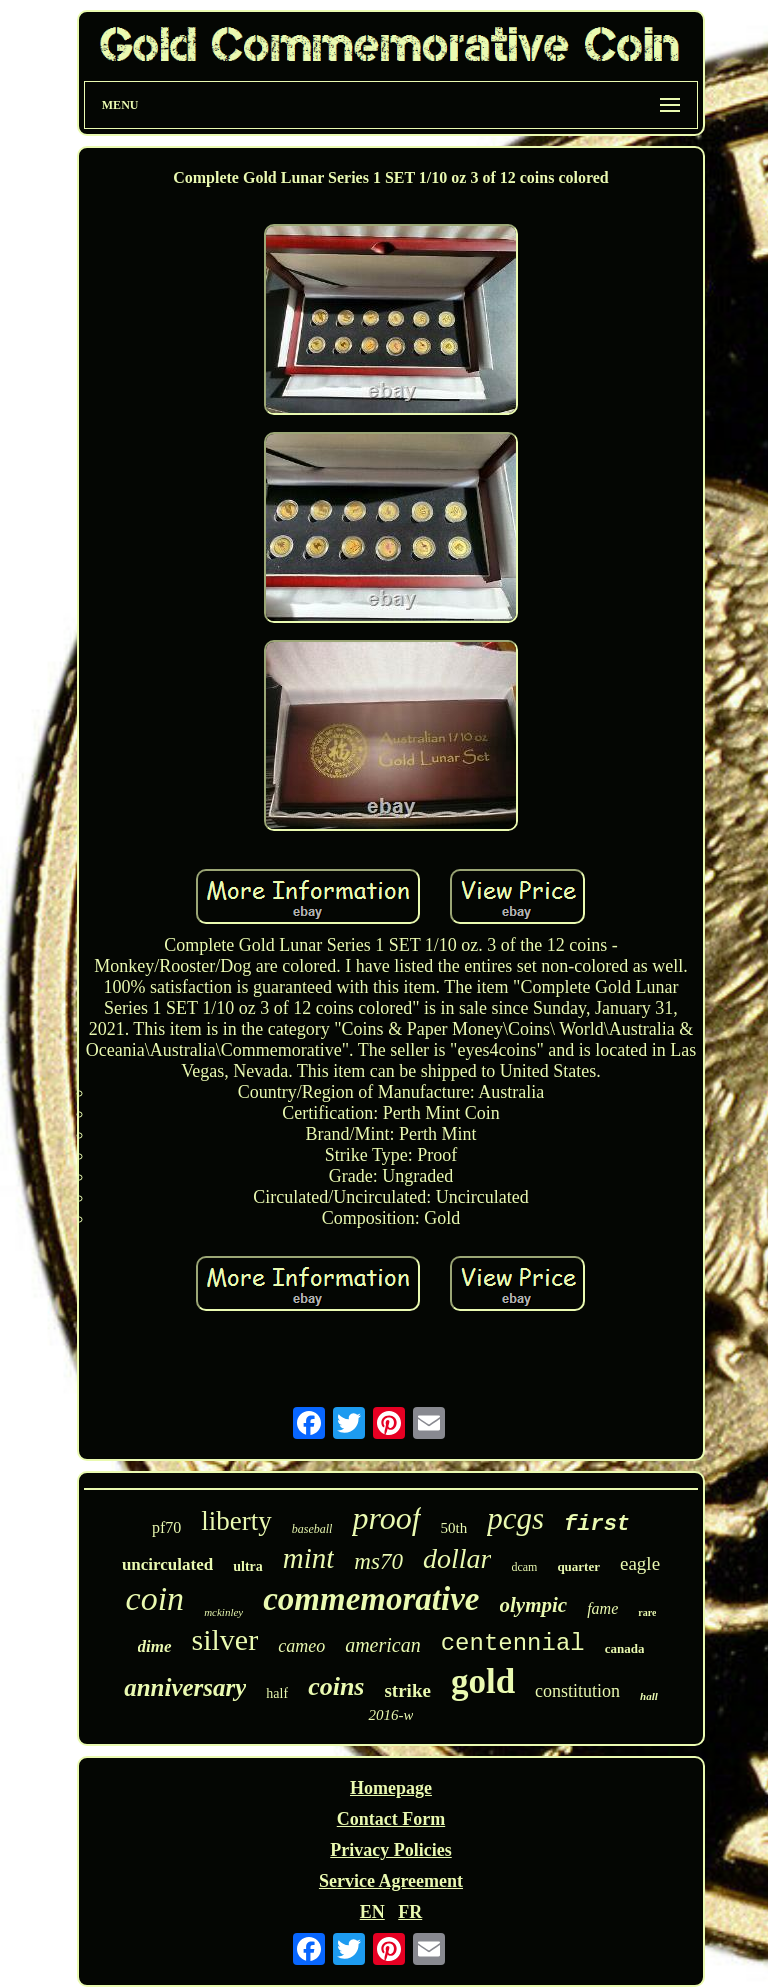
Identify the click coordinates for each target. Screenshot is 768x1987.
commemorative (371, 1599)
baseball (312, 1529)
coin (155, 1598)
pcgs (515, 1518)
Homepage (391, 1788)
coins (336, 1686)
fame (602, 1608)
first (597, 1524)
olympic (534, 1605)
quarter (578, 1566)
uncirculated (167, 1564)
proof (386, 1518)
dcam (524, 1567)
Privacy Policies (390, 1850)
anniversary (185, 1687)
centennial (513, 1643)
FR (410, 1912)
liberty (236, 1521)
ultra (248, 1566)
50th (454, 1528)
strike (407, 1690)
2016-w (390, 1715)
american (383, 1645)
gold (483, 1681)
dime (155, 1646)
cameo (301, 1646)
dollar (457, 1558)
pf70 (166, 1527)
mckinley (223, 1612)
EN (372, 1912)
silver (225, 1639)
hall (649, 1696)
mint (309, 1558)
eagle (640, 1563)
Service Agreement (391, 1881)
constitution (577, 1691)
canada (625, 1648)
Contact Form (391, 1819)
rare (647, 1612)
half (277, 1693)
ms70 (378, 1561)
